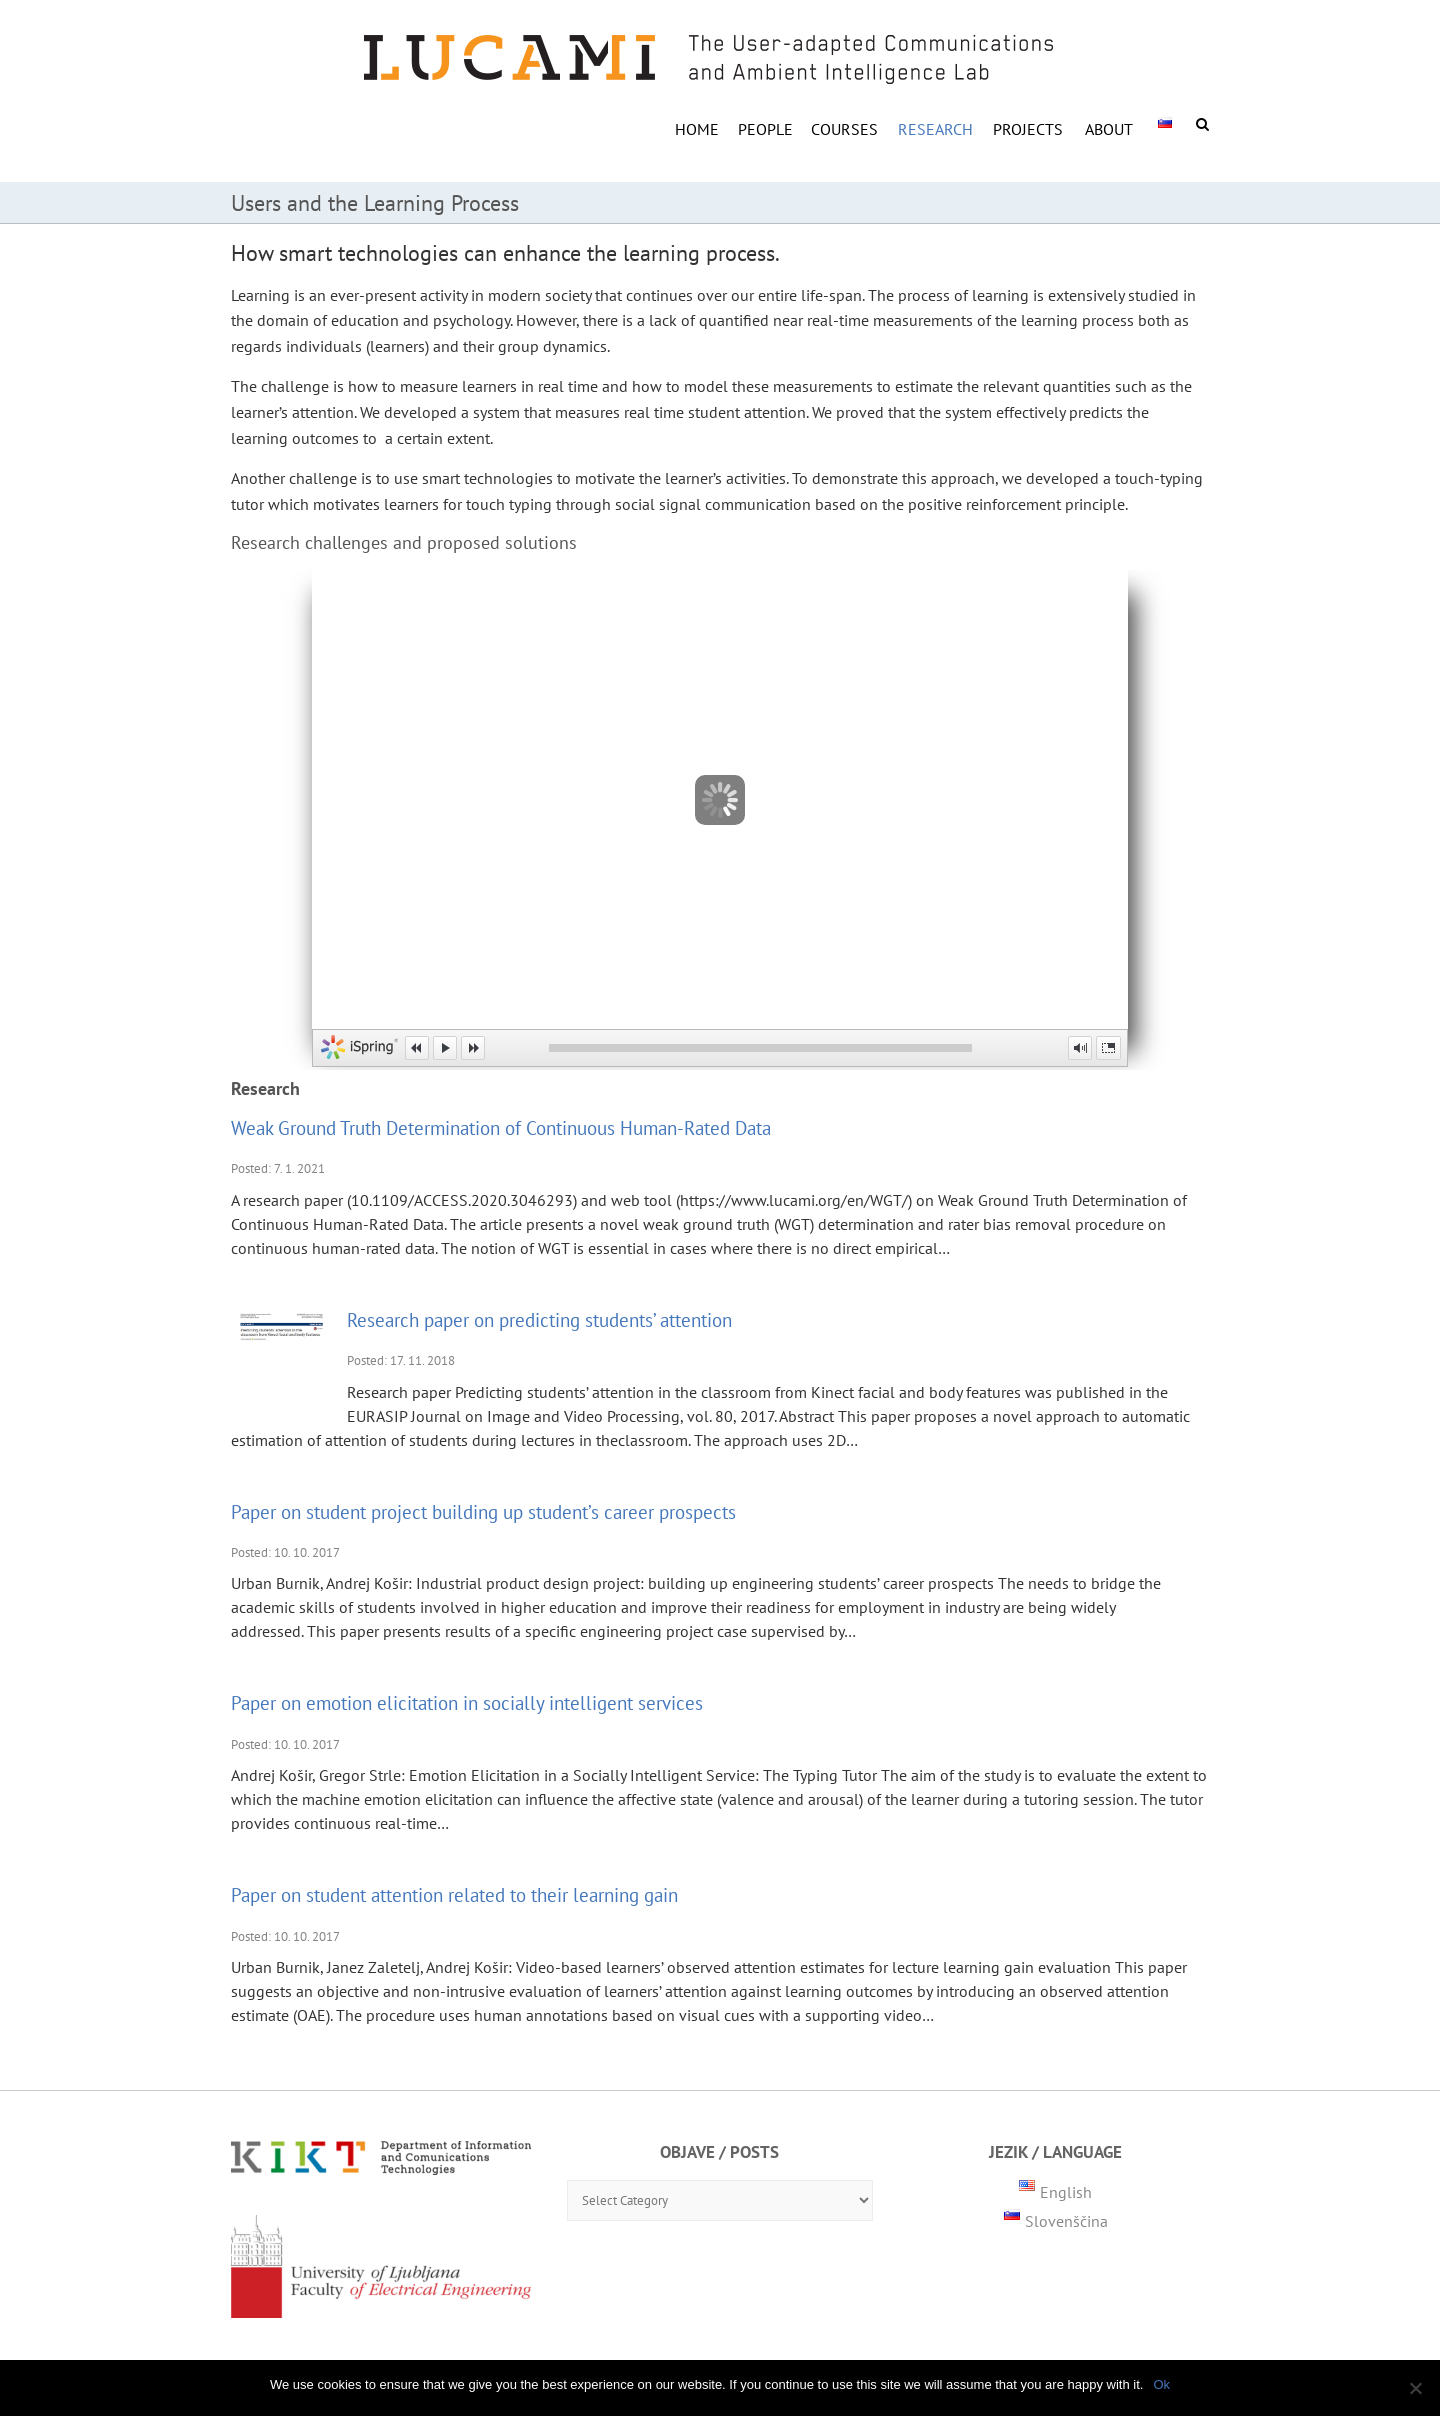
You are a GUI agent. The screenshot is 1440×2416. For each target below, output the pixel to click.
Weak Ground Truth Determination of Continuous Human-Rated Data (501, 1127)
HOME (697, 129)
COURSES (844, 129)
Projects (1028, 129)
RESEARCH (935, 129)
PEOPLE (765, 129)
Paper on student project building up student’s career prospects (483, 1511)
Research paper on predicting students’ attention (539, 1319)
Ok (1161, 2384)
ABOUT (1109, 129)
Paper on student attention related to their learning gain (454, 1894)
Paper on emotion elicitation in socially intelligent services (467, 1702)
